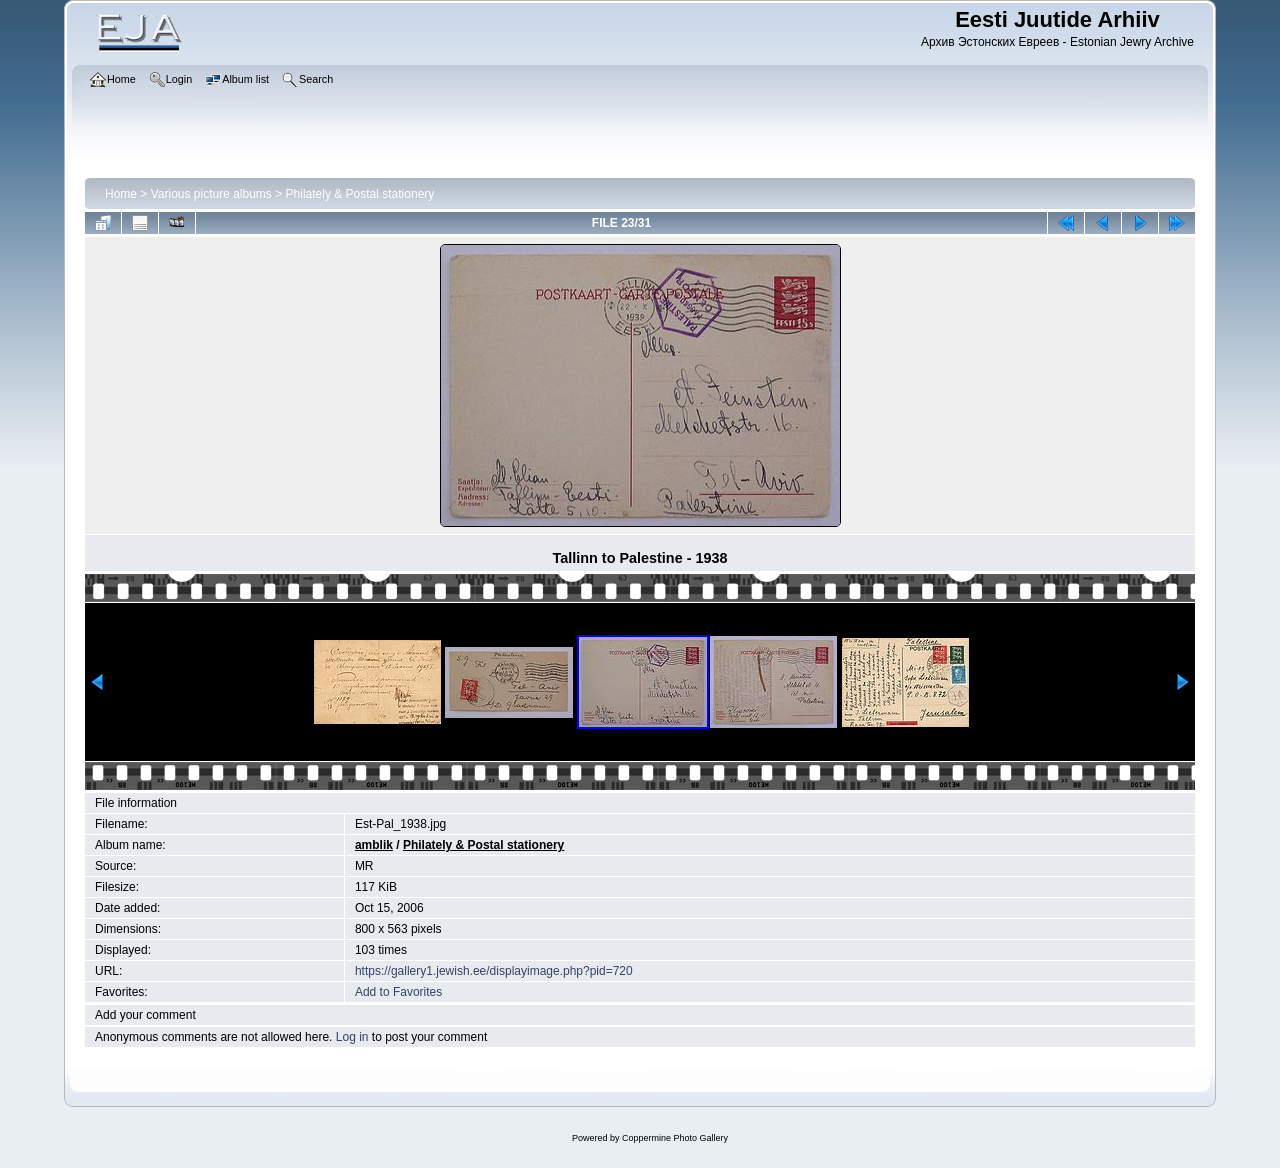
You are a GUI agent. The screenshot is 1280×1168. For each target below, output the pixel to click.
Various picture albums (211, 194)
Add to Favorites (398, 992)
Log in (352, 1037)
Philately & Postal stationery (360, 194)
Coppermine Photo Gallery (675, 1138)
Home (121, 194)
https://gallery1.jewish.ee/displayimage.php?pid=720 (494, 971)
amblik (374, 845)
